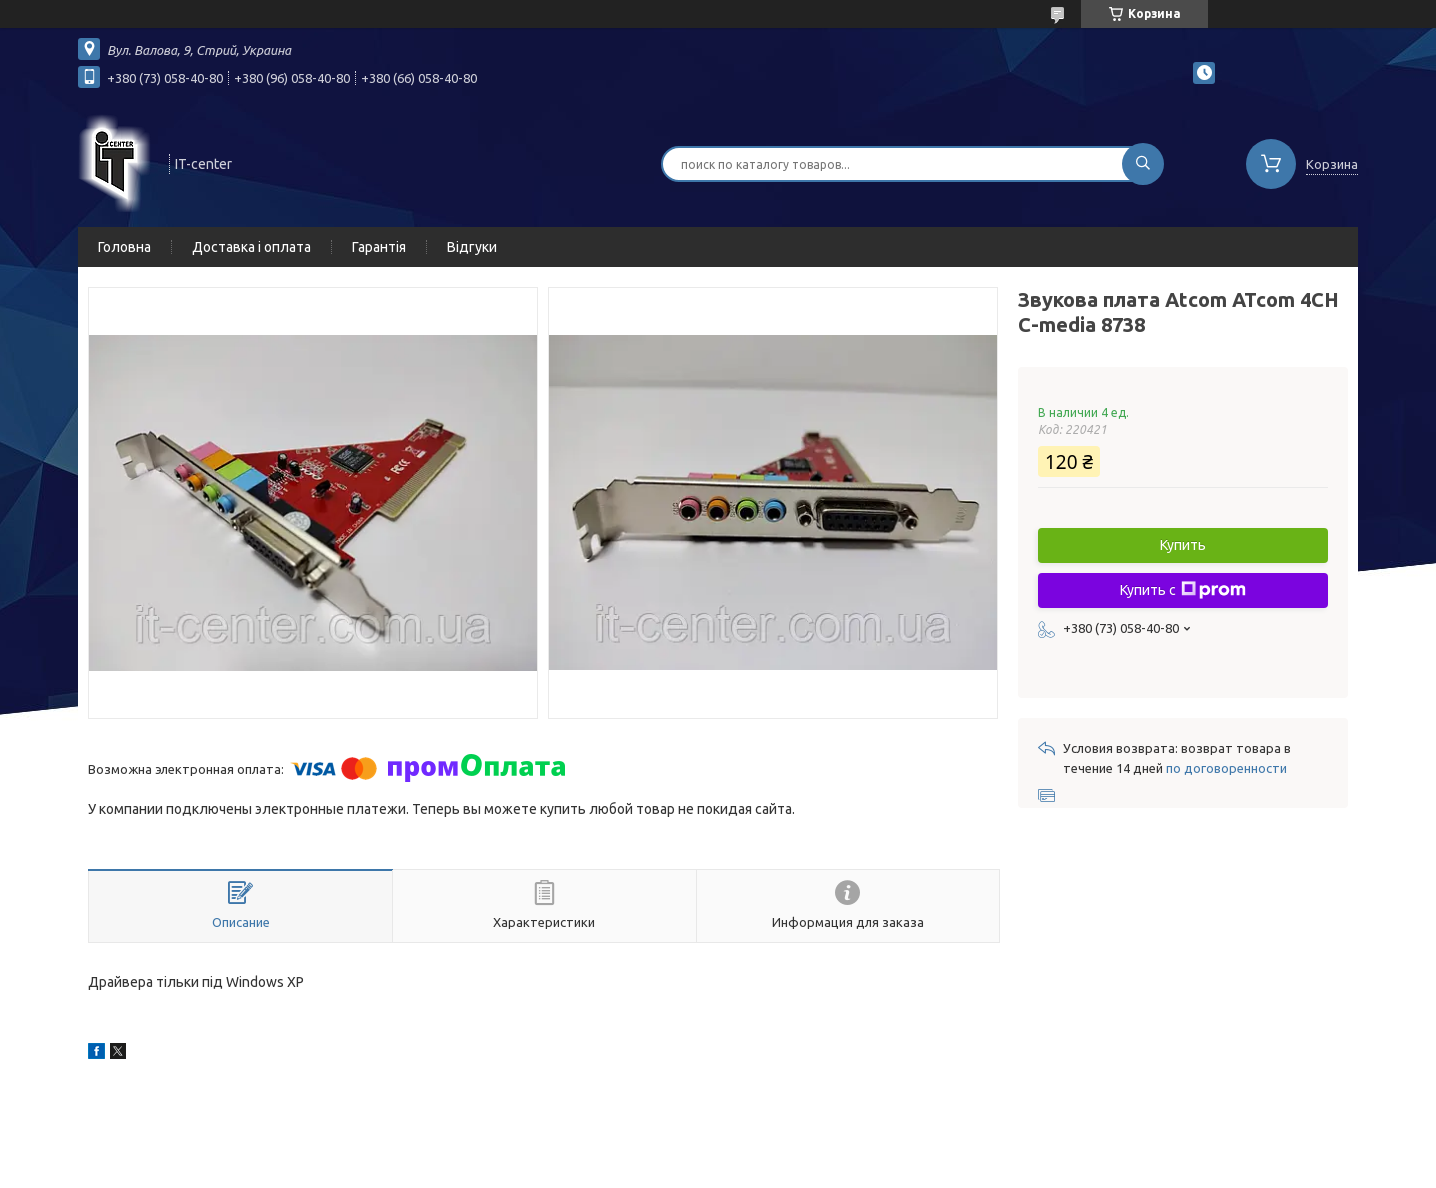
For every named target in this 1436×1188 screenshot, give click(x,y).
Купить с (1183, 590)
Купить (1183, 545)
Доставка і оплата (251, 247)
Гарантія (379, 247)
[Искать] (1143, 164)
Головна (124, 247)
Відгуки (472, 247)
